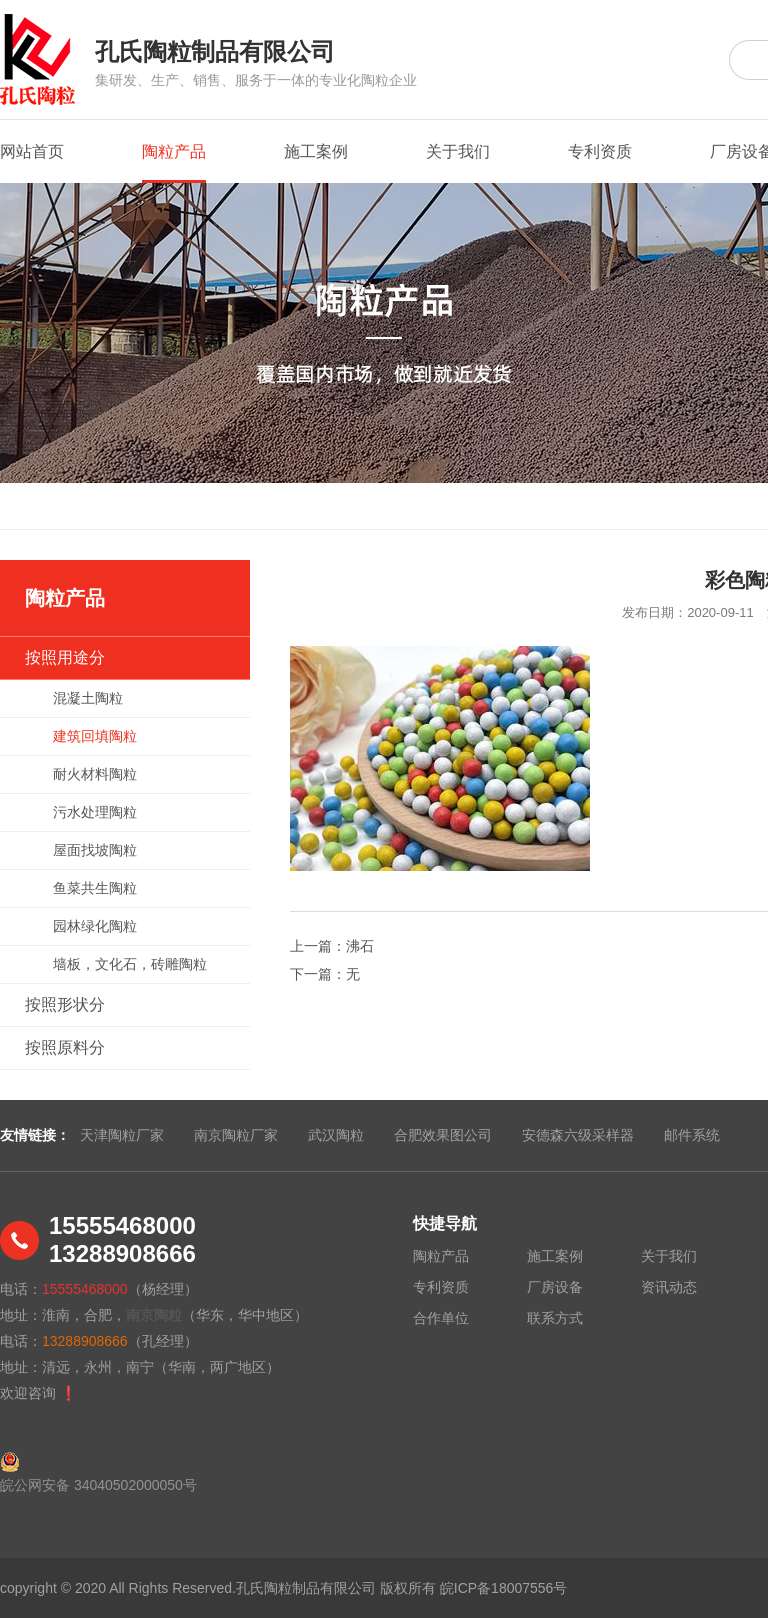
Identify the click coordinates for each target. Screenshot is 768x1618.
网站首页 (32, 151)
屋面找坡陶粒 (95, 850)
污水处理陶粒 (95, 812)
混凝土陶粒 (88, 698)
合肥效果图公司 (443, 1135)
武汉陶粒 (336, 1135)
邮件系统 (692, 1135)
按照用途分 (65, 657)
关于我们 (458, 151)
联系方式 (555, 1318)
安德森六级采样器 (578, 1135)
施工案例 (316, 151)
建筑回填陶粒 (95, 736)
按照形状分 (65, 1004)
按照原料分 (65, 1047)
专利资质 (600, 151)
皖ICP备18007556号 (504, 1588)
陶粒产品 (174, 163)
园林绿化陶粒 (95, 926)
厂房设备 (555, 1287)
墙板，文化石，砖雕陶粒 (130, 964)
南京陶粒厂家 (236, 1135)
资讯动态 (669, 1287)
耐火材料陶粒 (95, 774)
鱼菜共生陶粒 (95, 888)
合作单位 (441, 1318)
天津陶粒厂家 (122, 1135)
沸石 (360, 946)
